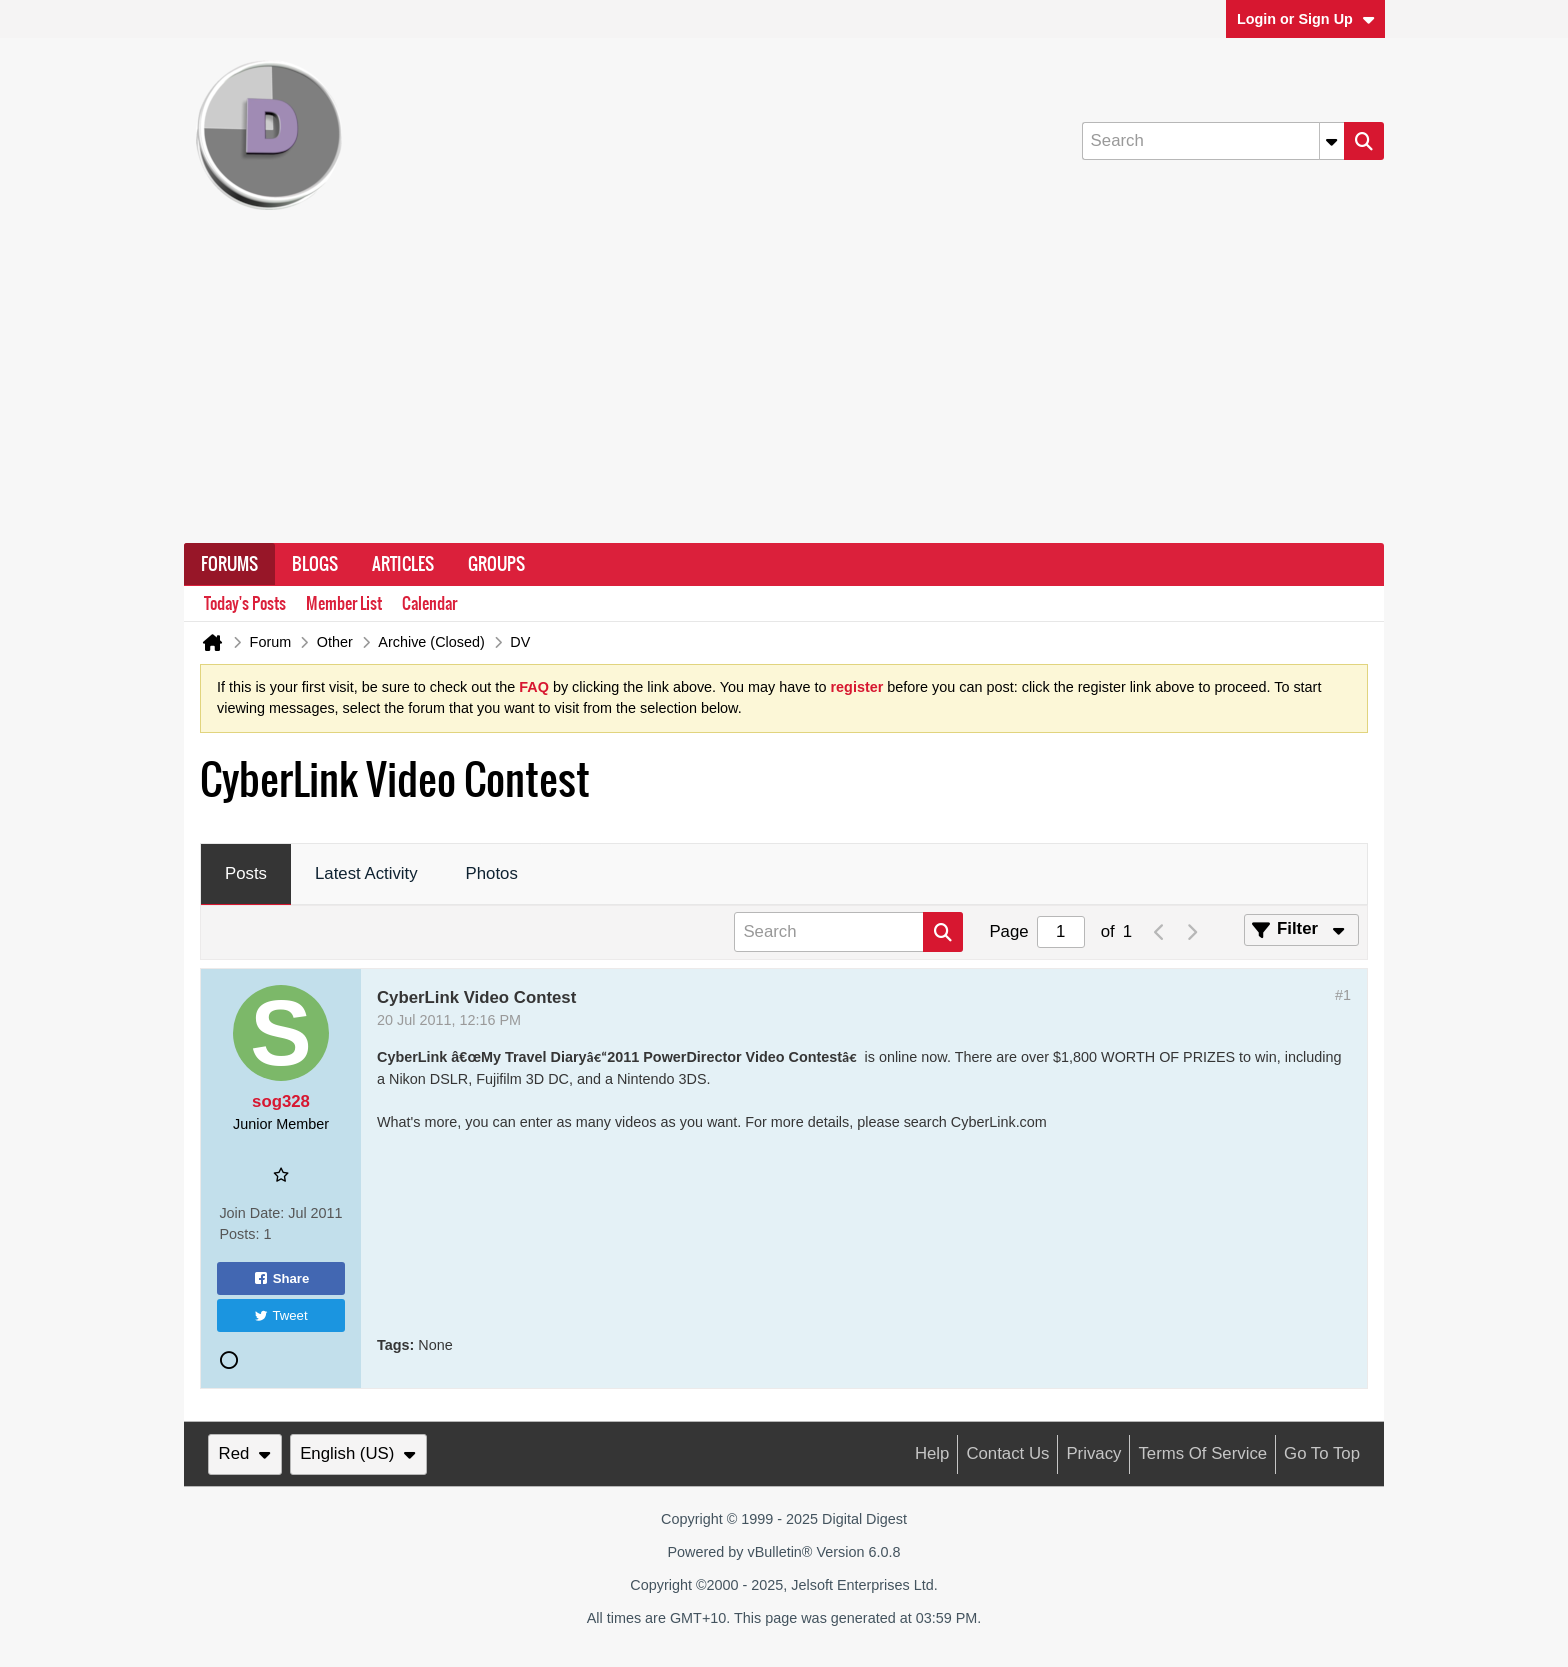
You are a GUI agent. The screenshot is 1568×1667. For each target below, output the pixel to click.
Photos (492, 873)
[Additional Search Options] (1332, 141)
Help (932, 1453)
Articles (403, 564)
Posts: (239, 1234)
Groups (496, 564)
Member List (344, 603)
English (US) (358, 1453)
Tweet (280, 1315)
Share (281, 1278)
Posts (246, 873)
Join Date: (251, 1213)
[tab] (246, 875)
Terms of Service (1202, 1453)
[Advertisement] (784, 393)
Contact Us (1007, 1453)
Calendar (429, 603)
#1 (1343, 995)
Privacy (1093, 1453)
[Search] (1213, 141)
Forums (229, 564)
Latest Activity (366, 873)
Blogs (315, 564)
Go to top (1322, 1453)
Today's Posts (245, 603)
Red (245, 1453)
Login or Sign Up (1306, 19)
